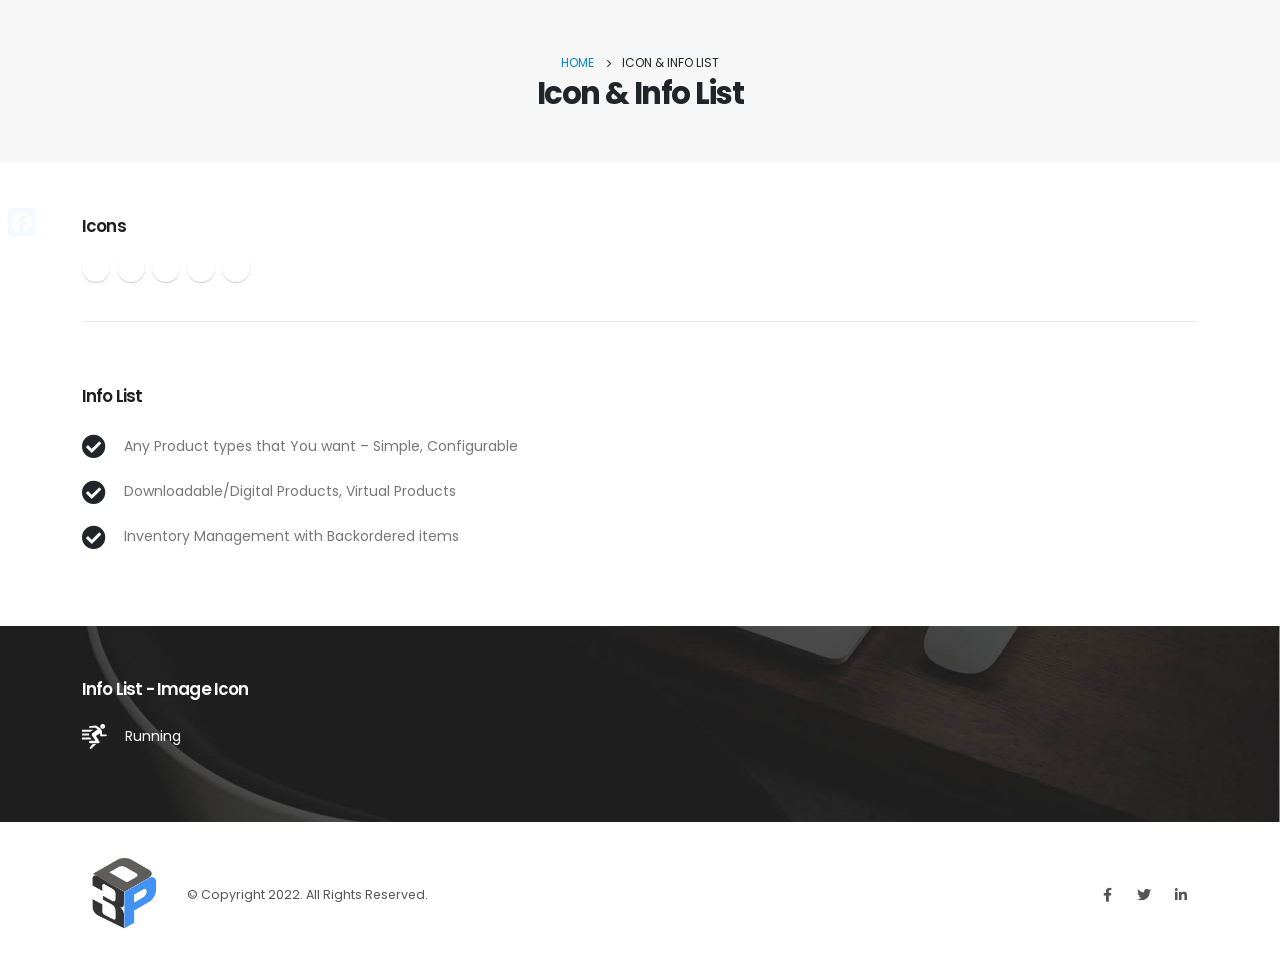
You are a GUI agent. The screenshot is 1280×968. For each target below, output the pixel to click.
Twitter (1144, 895)
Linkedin (1181, 895)
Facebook (1107, 895)
